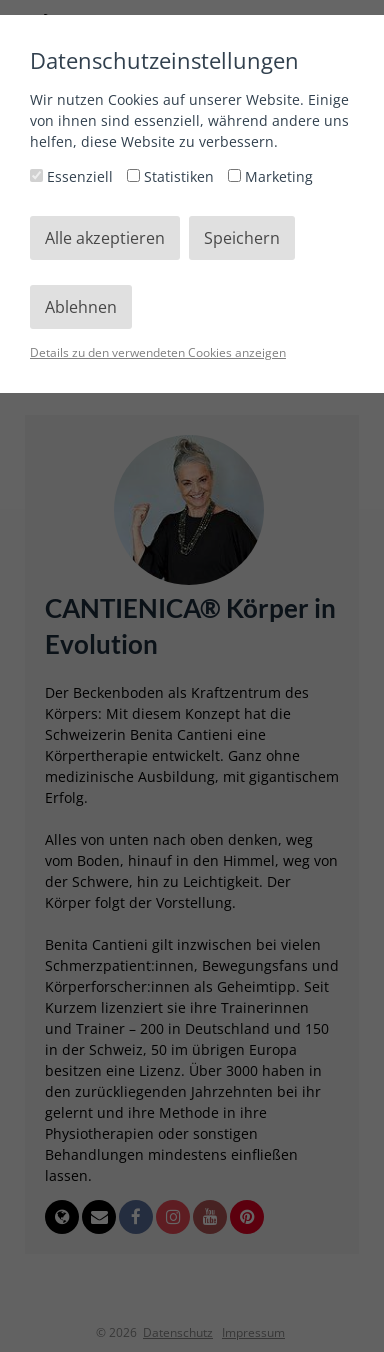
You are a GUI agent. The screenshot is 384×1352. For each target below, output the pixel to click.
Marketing (270, 176)
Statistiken (172, 176)
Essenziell (73, 176)
